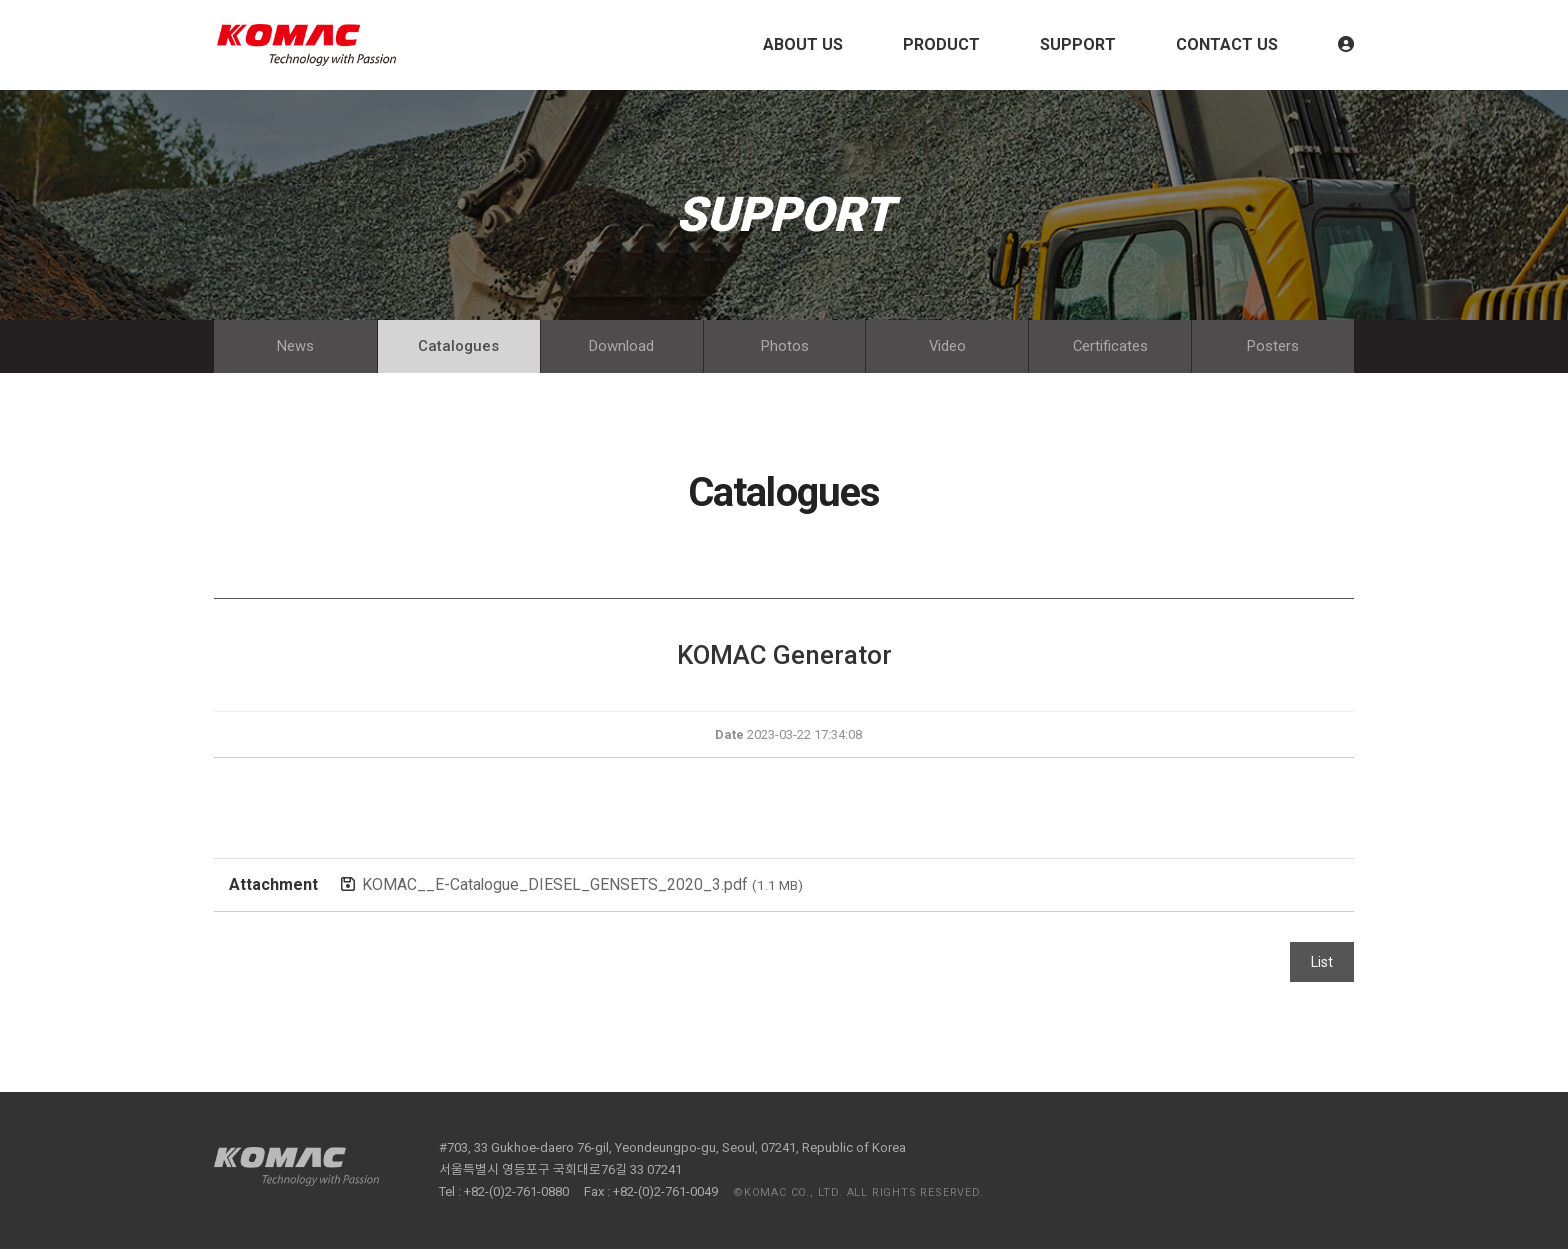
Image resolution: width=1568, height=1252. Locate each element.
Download (621, 348)
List (1322, 965)
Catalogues (458, 348)
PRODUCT (941, 44)
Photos (785, 348)
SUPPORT (1078, 44)
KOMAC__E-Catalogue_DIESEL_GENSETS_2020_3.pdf (583, 887)
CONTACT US (1227, 44)
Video (947, 348)
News (295, 348)
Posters (1273, 348)
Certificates (1110, 348)
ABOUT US (803, 44)
